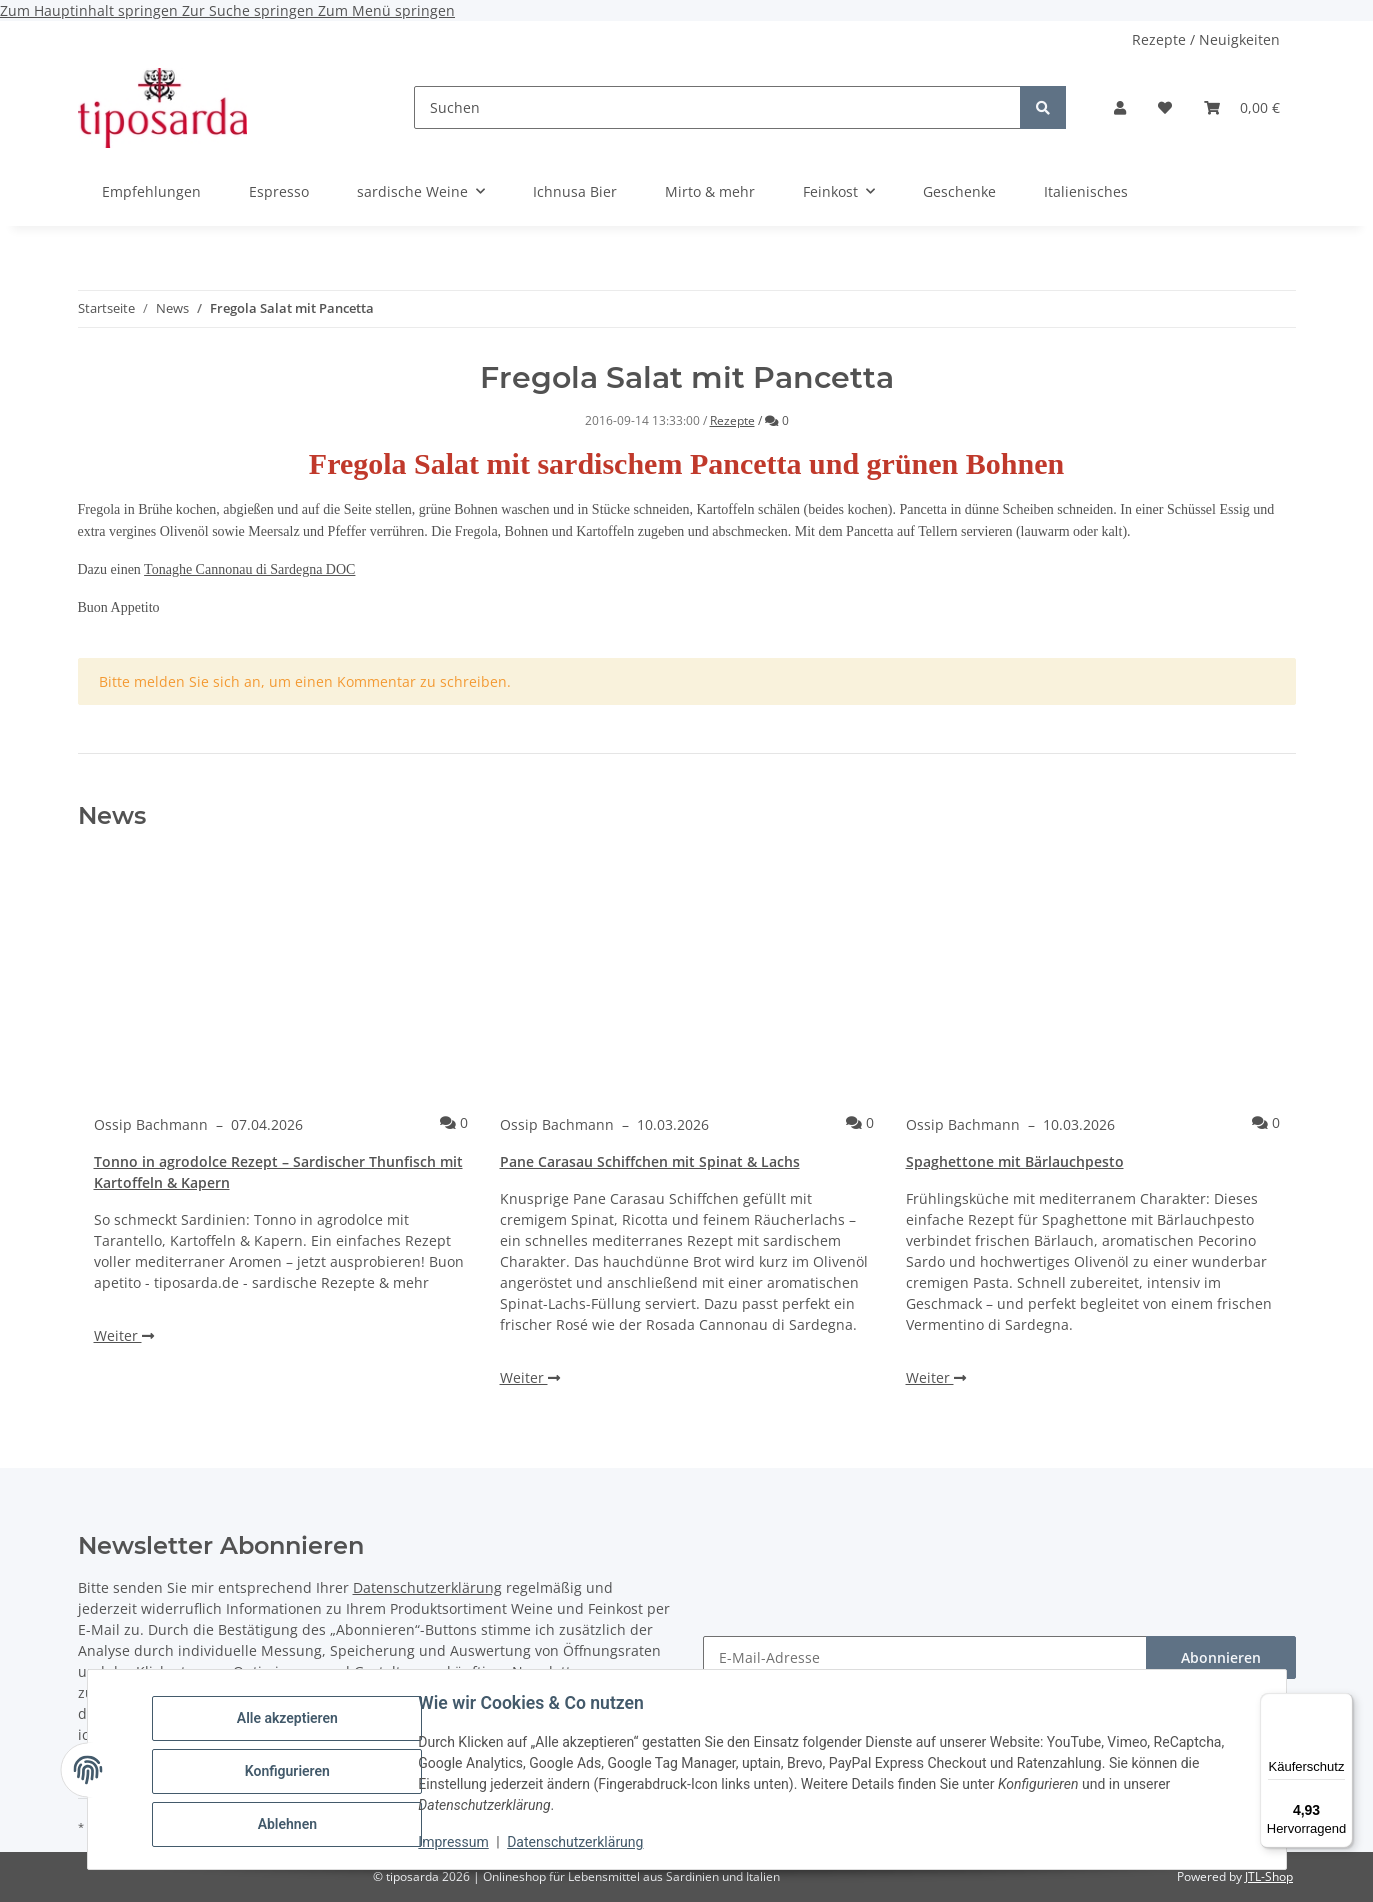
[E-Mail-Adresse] (925, 1657)
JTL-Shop (1269, 1876)
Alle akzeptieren (290, 1719)
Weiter (124, 1335)
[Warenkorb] (1242, 107)
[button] (1120, 107)
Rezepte (732, 420)
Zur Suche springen (250, 10)
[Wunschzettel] (1165, 107)
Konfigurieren (290, 1771)
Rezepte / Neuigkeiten (1206, 39)
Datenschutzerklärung (578, 1842)
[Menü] (1341, 1705)
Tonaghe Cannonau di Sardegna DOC (249, 569)
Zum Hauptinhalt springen (91, 10)
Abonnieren (1221, 1657)
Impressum (457, 1842)
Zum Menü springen (386, 10)
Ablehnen (290, 1823)
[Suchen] (717, 107)
